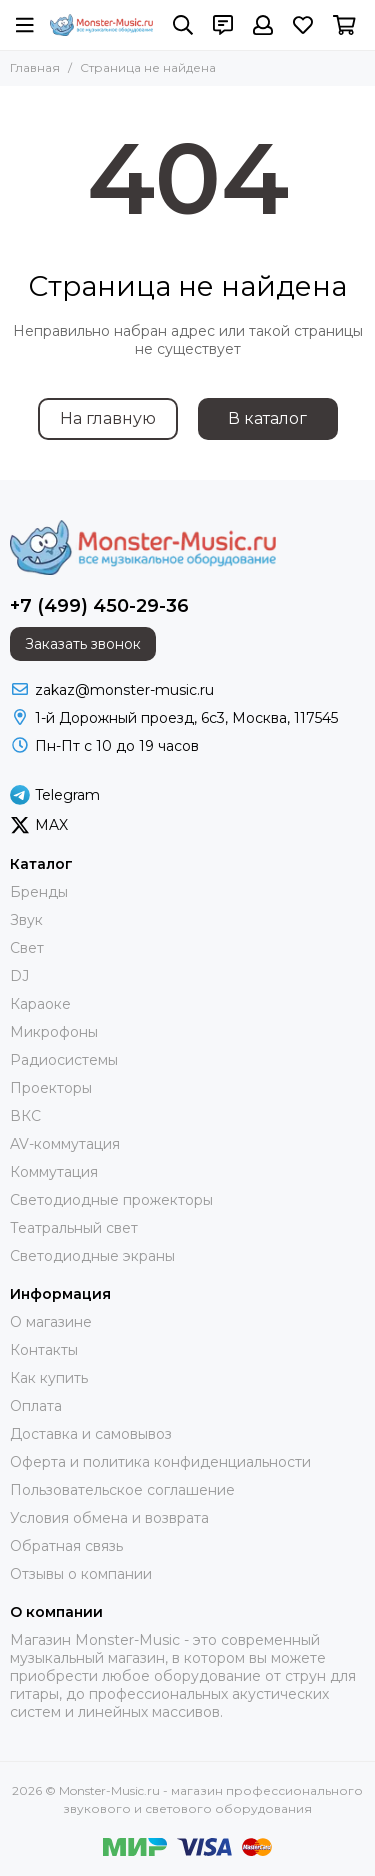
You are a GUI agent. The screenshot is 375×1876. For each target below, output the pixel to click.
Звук (26, 920)
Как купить (49, 1378)
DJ (19, 976)
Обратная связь (66, 1546)
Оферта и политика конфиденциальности (160, 1462)
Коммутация (54, 1172)
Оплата (36, 1406)
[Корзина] (344, 25)
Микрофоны (54, 1032)
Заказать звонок (83, 644)
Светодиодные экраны (92, 1256)
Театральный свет (74, 1228)
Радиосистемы (64, 1060)
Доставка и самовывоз (91, 1434)
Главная (35, 67)
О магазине (51, 1322)
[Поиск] (183, 25)
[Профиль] (263, 25)
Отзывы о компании (81, 1574)
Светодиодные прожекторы (111, 1200)
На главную (108, 418)
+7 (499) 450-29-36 (99, 606)
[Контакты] (223, 25)
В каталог (267, 418)
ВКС (25, 1116)
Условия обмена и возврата (109, 1518)
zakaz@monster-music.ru (124, 690)
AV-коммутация (65, 1144)
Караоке (40, 1004)
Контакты (44, 1350)
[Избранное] (303, 25)
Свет (27, 948)
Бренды (39, 892)
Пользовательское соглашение (122, 1490)
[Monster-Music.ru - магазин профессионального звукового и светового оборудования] (101, 24)
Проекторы (51, 1088)
